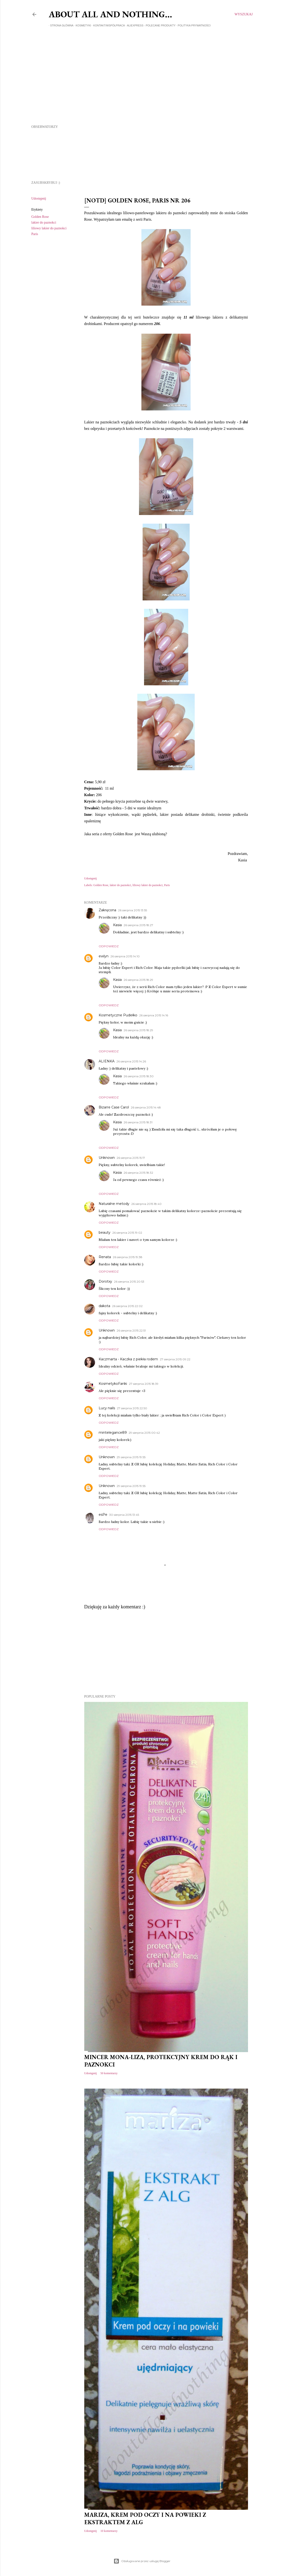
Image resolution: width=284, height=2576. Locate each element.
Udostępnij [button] (38, 198)
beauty (104, 1232)
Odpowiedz (109, 946)
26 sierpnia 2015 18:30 (139, 1076)
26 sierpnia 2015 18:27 (138, 925)
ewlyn (104, 956)
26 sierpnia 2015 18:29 (138, 980)
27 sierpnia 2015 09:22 (175, 1359)
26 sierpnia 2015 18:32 (138, 1172)
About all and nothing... (110, 14)
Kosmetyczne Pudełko (118, 1015)
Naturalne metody (114, 1204)
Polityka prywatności (192, 25)
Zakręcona (107, 910)
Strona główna (60, 25)
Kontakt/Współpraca (107, 25)
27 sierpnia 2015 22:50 (132, 1408)
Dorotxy (105, 1281)
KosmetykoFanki (113, 1383)
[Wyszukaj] (244, 14)
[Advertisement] (142, 79)
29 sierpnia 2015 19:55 (131, 1457)
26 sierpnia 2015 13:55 (132, 910)
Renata (105, 1257)
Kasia (117, 925)
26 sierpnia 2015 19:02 (127, 1232)
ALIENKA (107, 1061)
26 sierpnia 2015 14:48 (146, 1107)
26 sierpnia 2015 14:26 (131, 1061)
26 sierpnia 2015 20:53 (129, 1281)
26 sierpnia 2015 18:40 (146, 1204)
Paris (34, 234)
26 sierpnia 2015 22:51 (131, 1330)
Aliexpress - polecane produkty (150, 25)
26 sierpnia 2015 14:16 (153, 1015)
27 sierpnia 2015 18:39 (143, 1384)
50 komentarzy (109, 2073)
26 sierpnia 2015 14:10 (125, 956)
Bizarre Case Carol (114, 1107)
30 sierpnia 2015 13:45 (124, 1514)
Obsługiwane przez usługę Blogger (142, 2561)
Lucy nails (107, 1408)
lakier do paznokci (43, 222)
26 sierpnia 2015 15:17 (131, 1158)
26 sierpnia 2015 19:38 (127, 1257)
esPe (103, 1514)
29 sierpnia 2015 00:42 (144, 1432)
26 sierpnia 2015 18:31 (138, 1122)
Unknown (107, 1157)
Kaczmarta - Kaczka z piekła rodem (128, 1359)
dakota (104, 1306)
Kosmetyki (82, 25)
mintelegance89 (113, 1432)
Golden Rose (40, 217)
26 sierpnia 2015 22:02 (127, 1306)
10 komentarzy (109, 2531)
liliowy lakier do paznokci (49, 228)
